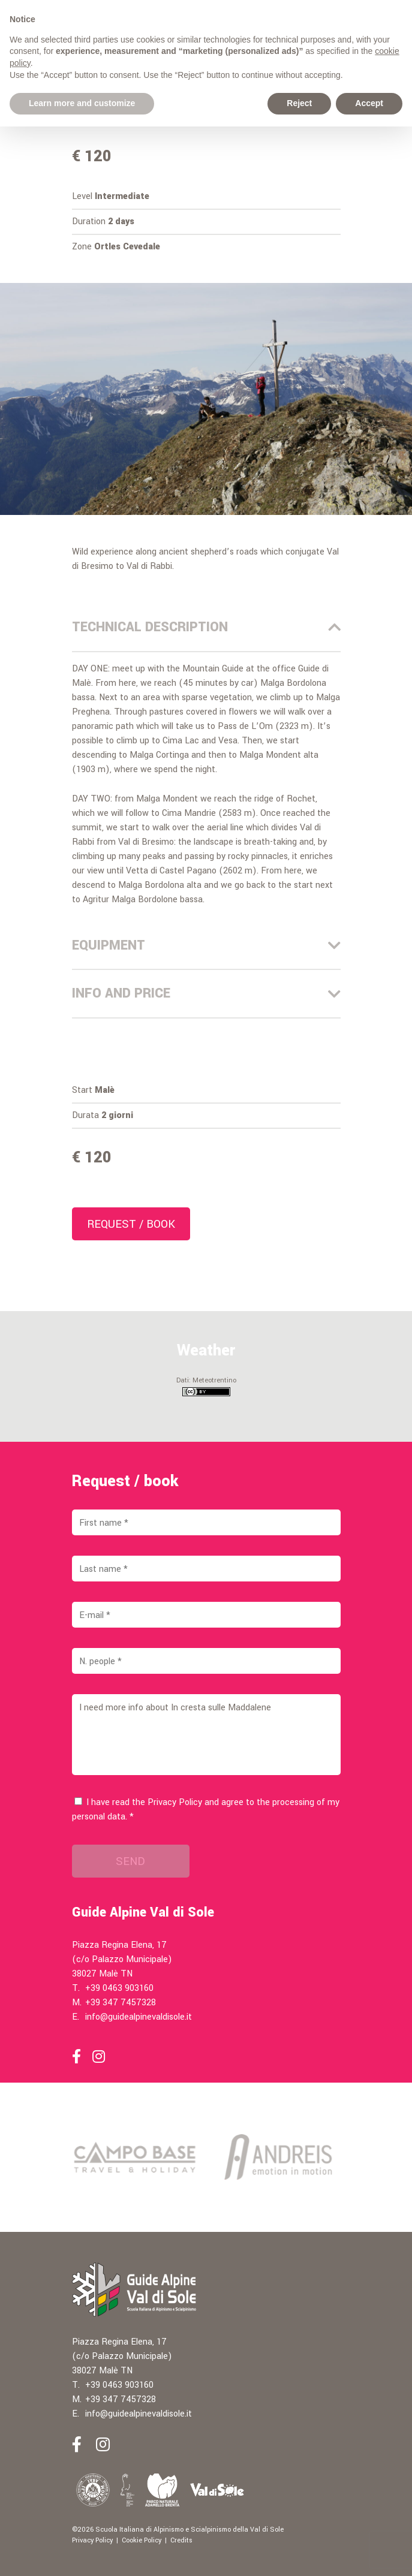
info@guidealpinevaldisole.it (138, 2017)
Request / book (131, 1224)
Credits (181, 2540)
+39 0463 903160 (119, 1988)
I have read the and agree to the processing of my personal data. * (205, 1809)
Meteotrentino (214, 1380)
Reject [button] (299, 103)
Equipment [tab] (206, 945)
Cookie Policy (141, 2540)
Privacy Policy (175, 1802)
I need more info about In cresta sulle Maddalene (206, 1734)
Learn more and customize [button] (82, 103)
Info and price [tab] (206, 993)
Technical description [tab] (206, 627)
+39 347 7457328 (120, 2002)
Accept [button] (369, 103)
